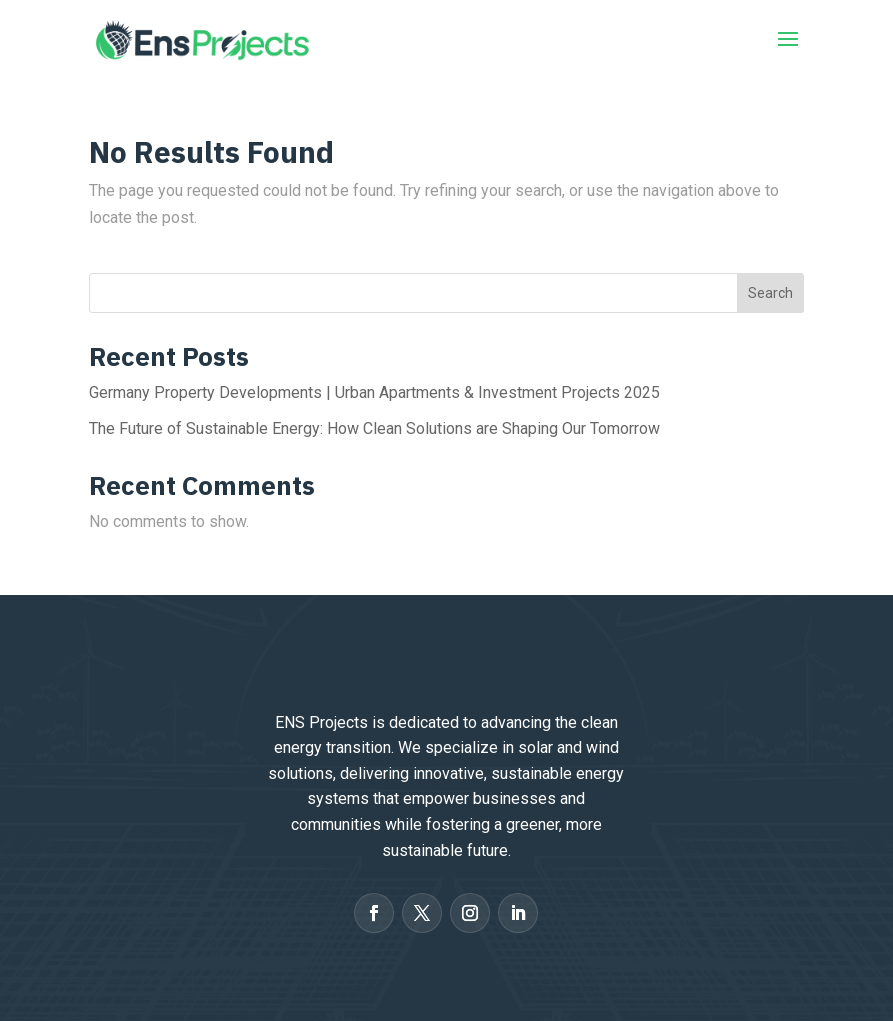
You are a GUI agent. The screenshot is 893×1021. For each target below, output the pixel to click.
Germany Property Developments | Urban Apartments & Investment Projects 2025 (374, 392)
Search (770, 293)
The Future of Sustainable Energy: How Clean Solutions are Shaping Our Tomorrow (374, 428)
